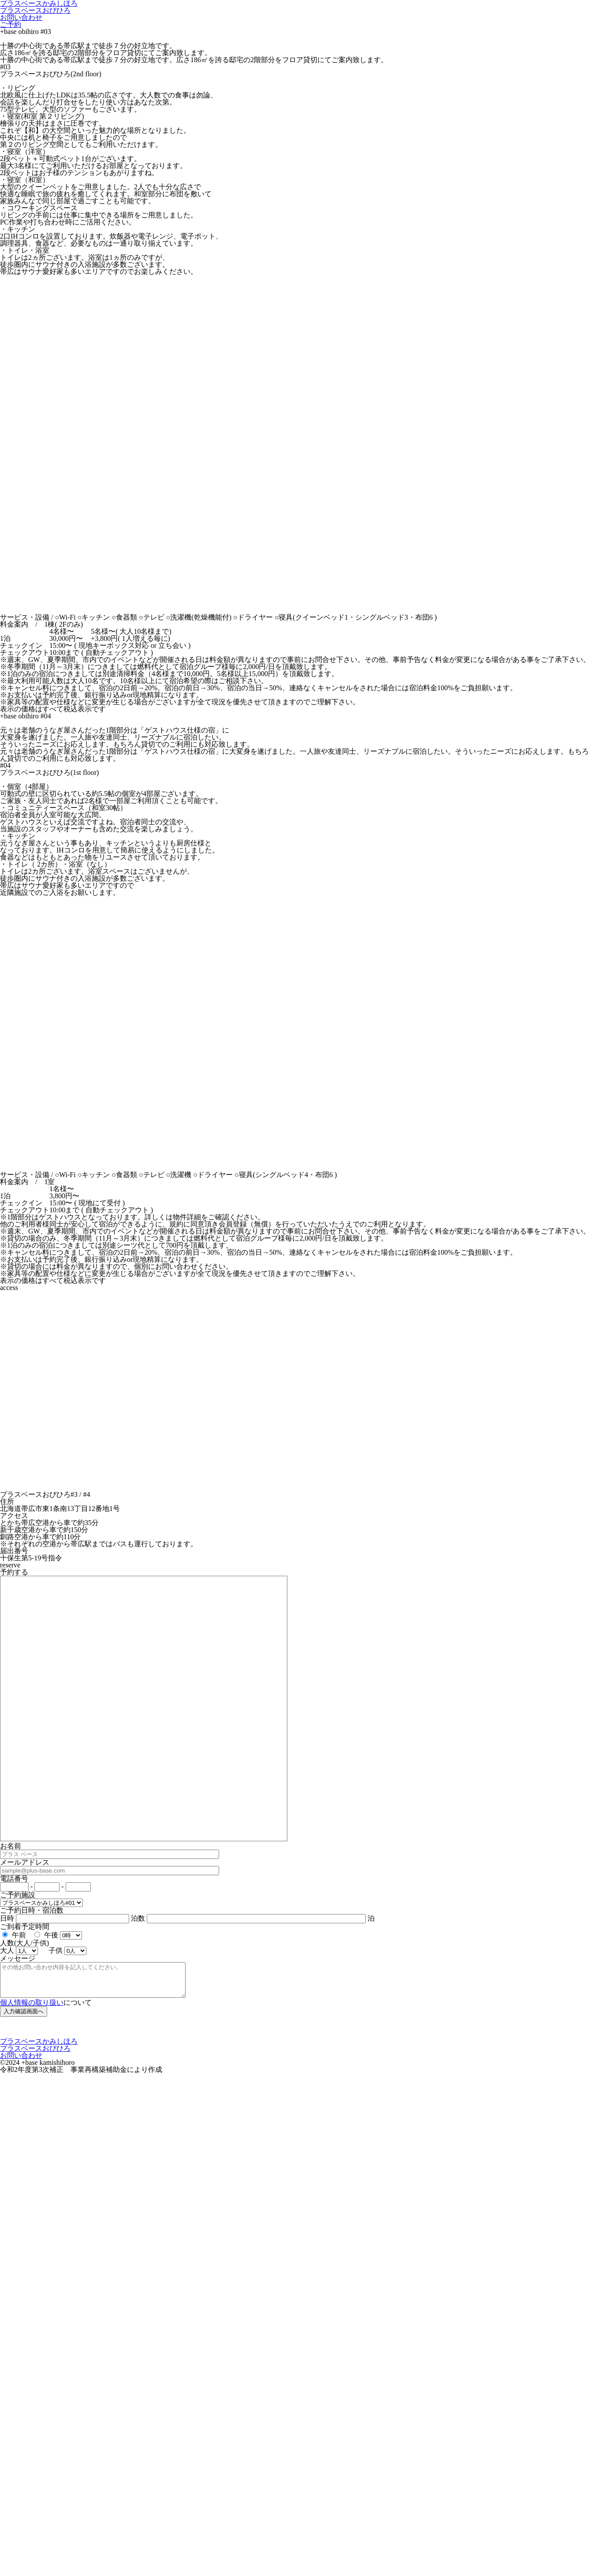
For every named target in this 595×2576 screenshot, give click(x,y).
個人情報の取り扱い (31, 2009)
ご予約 (10, 24)
